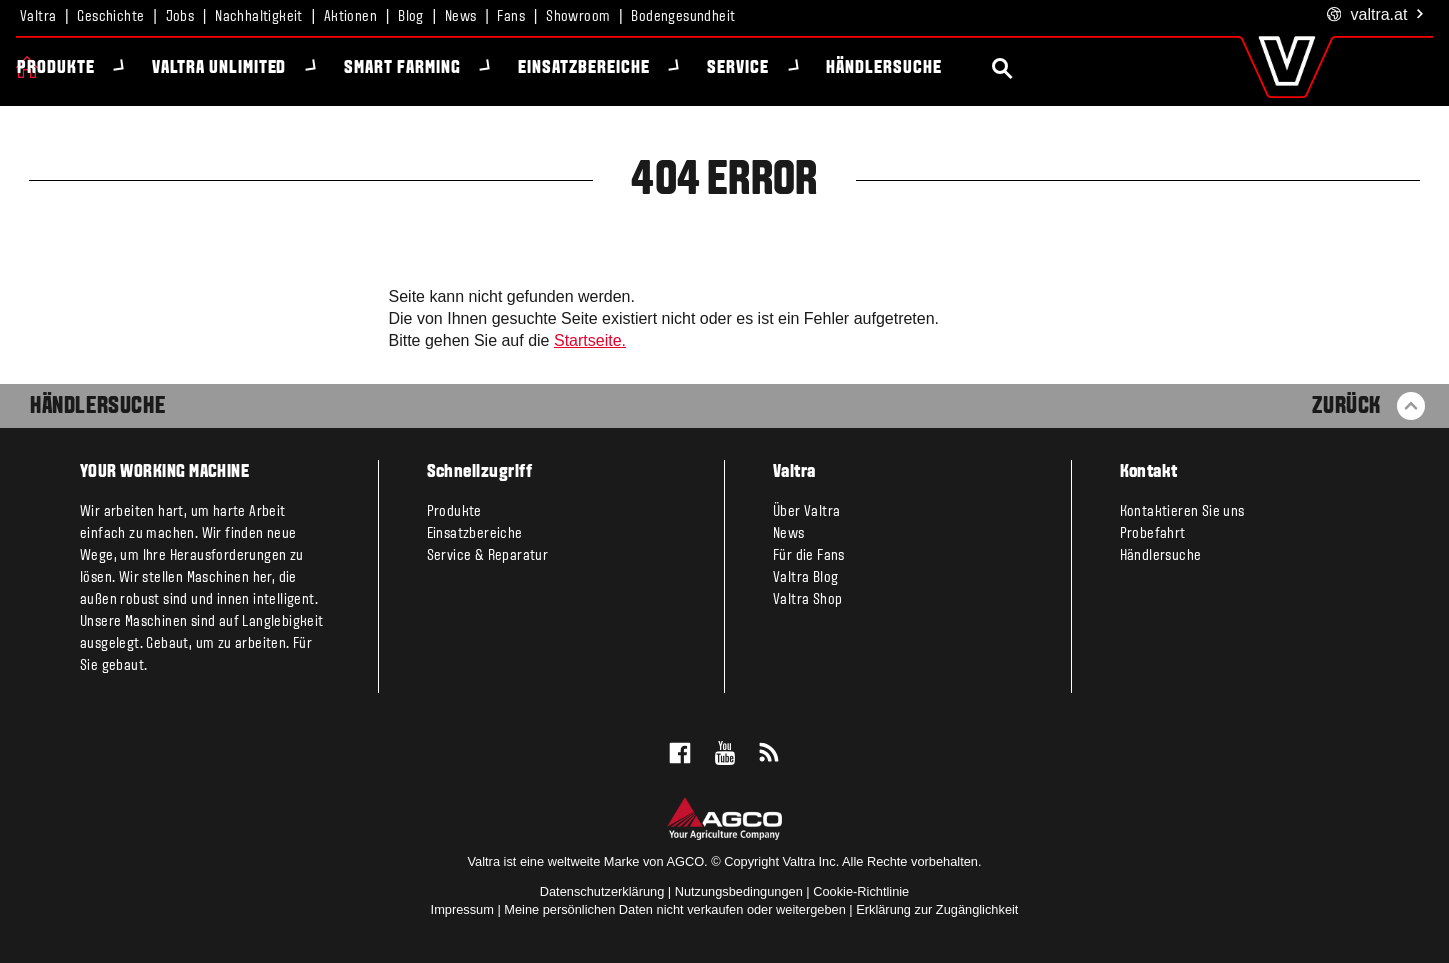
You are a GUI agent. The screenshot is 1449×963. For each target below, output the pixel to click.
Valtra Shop (807, 600)
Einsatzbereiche (622, 68)
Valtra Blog (805, 578)
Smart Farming (441, 68)
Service (777, 68)
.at (1376, 15)
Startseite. (590, 340)
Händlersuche (924, 68)
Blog (411, 17)
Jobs (180, 17)
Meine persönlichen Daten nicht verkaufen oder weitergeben (674, 909)
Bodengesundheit (683, 17)
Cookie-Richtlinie (861, 891)
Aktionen (350, 17)
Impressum (462, 909)
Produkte (95, 68)
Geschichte (110, 17)
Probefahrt (1153, 534)
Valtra (38, 17)
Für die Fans (809, 556)
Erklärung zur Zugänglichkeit (937, 909)
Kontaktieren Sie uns (1182, 512)
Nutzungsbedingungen (739, 891)
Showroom (578, 17)
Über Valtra (806, 512)
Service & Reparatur (488, 556)
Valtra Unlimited (258, 68)
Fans (511, 17)
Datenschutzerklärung (602, 891)
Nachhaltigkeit (259, 17)
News (461, 17)
